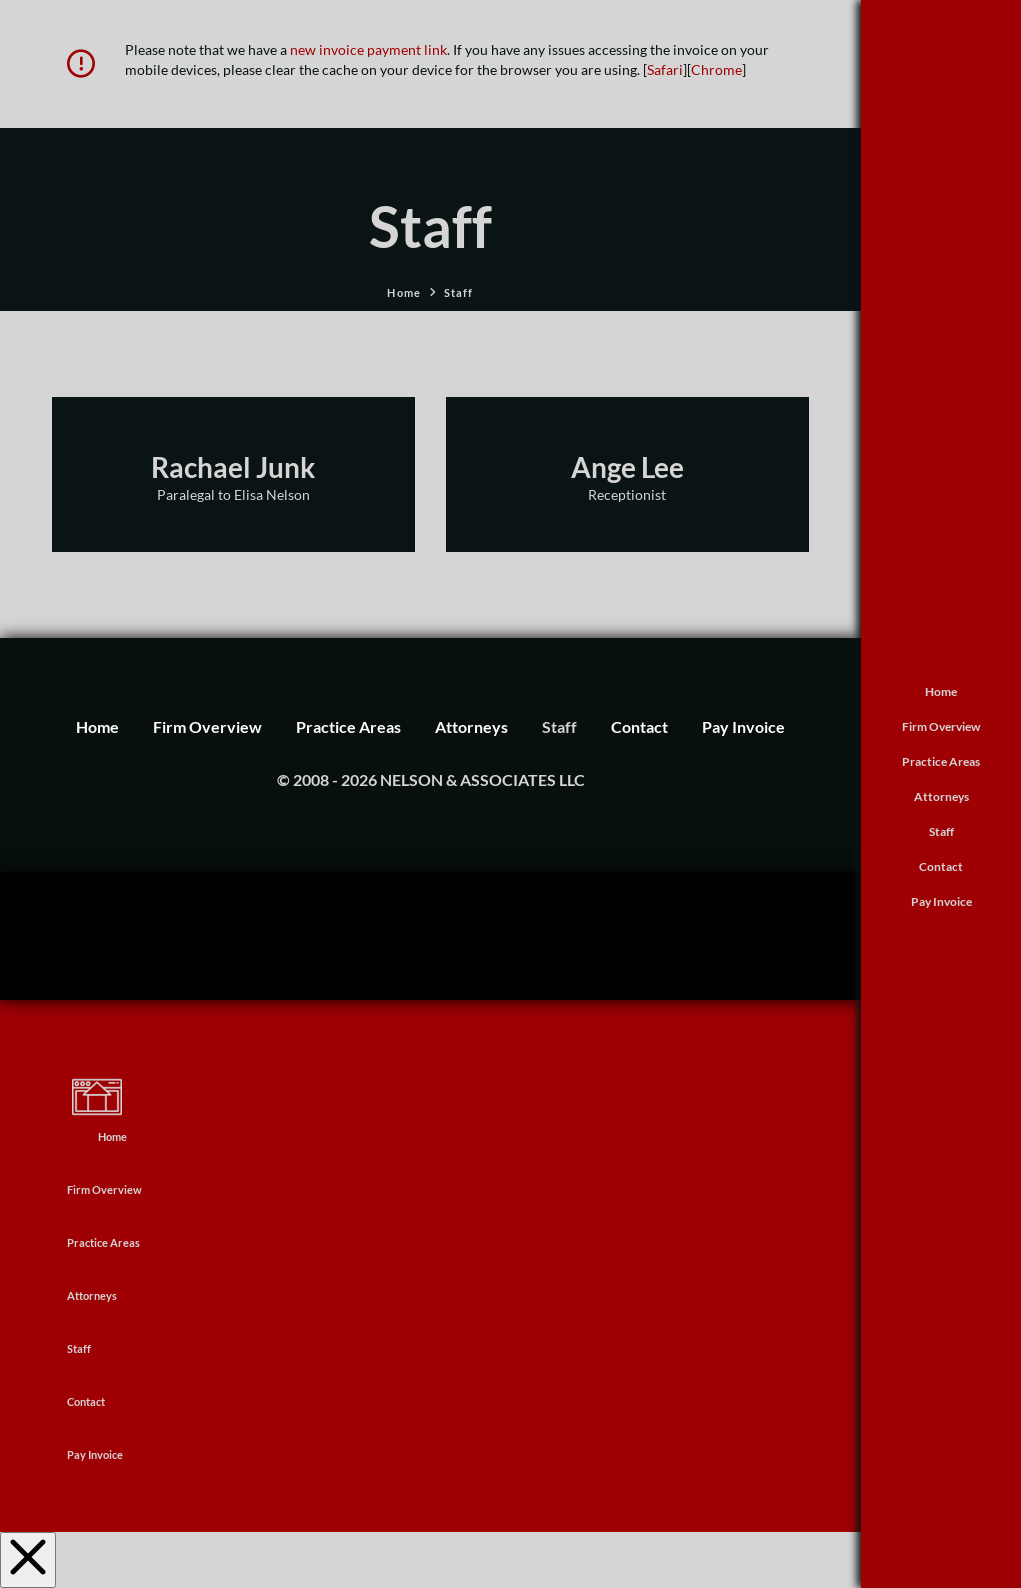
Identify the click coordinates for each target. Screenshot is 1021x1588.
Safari (665, 69)
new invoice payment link (368, 49)
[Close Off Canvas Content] (28, 1560)
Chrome (716, 69)
